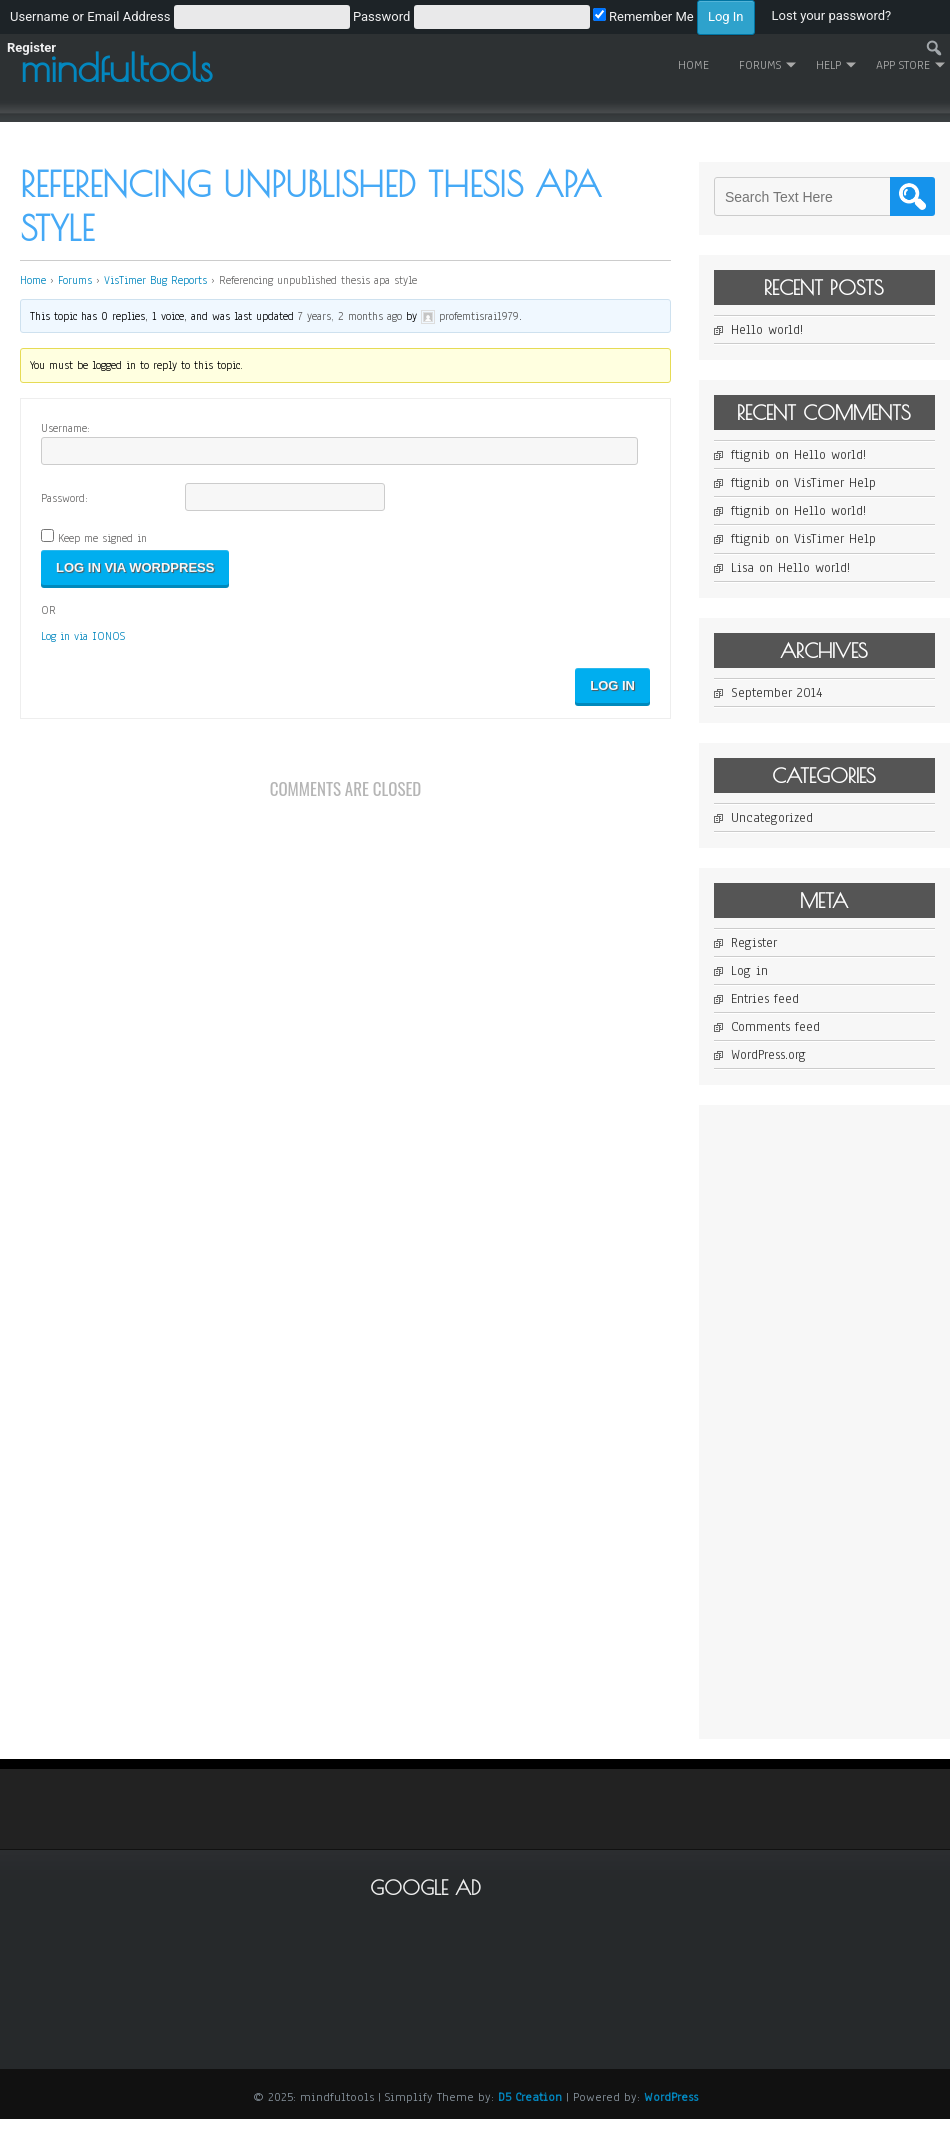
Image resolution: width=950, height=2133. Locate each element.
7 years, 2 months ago (350, 316)
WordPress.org (768, 1055)
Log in (749, 971)
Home (693, 65)
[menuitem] (382, 16)
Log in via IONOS (83, 636)
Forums (760, 65)
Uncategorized (772, 818)
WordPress (671, 2097)
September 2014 (776, 693)
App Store (903, 65)
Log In (612, 685)
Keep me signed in (102, 538)
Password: (64, 498)
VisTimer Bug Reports (155, 280)
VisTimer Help (835, 483)
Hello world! (767, 330)
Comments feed (775, 1027)
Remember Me (643, 16)
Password (381, 16)
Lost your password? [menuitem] (832, 15)
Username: (65, 428)
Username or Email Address (90, 16)
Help (828, 65)
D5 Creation (530, 2097)
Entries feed (765, 999)
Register (754, 943)
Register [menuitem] (31, 47)
